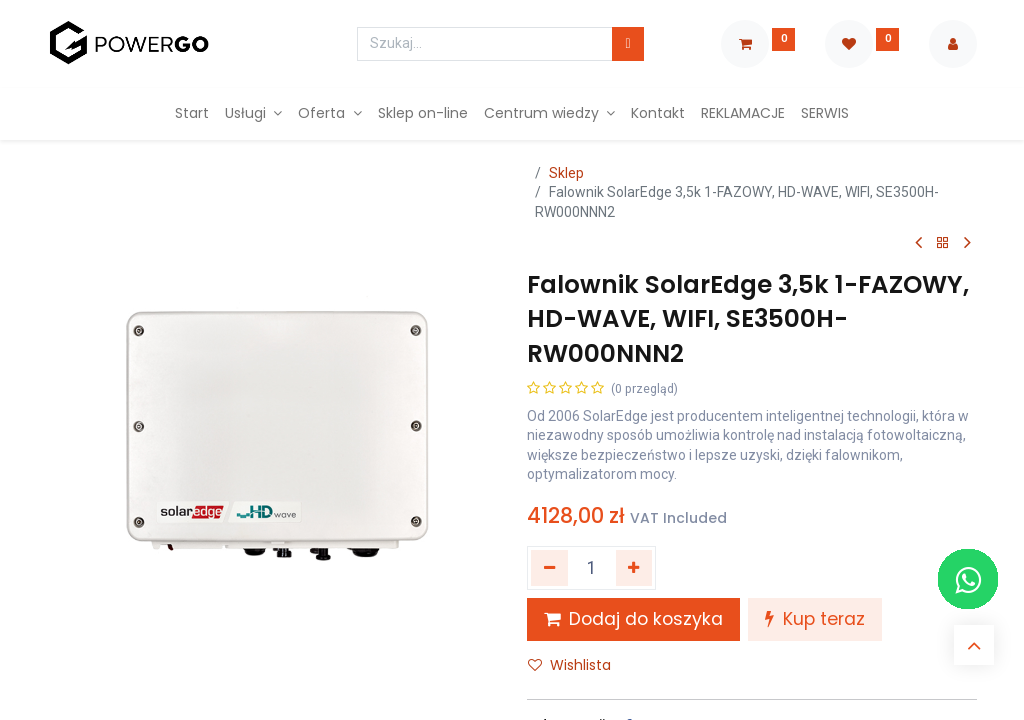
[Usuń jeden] (549, 568)
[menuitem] (192, 114)
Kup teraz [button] (815, 619)
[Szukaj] (627, 44)
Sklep (566, 173)
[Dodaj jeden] (634, 568)
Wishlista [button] (569, 665)
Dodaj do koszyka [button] (633, 619)
